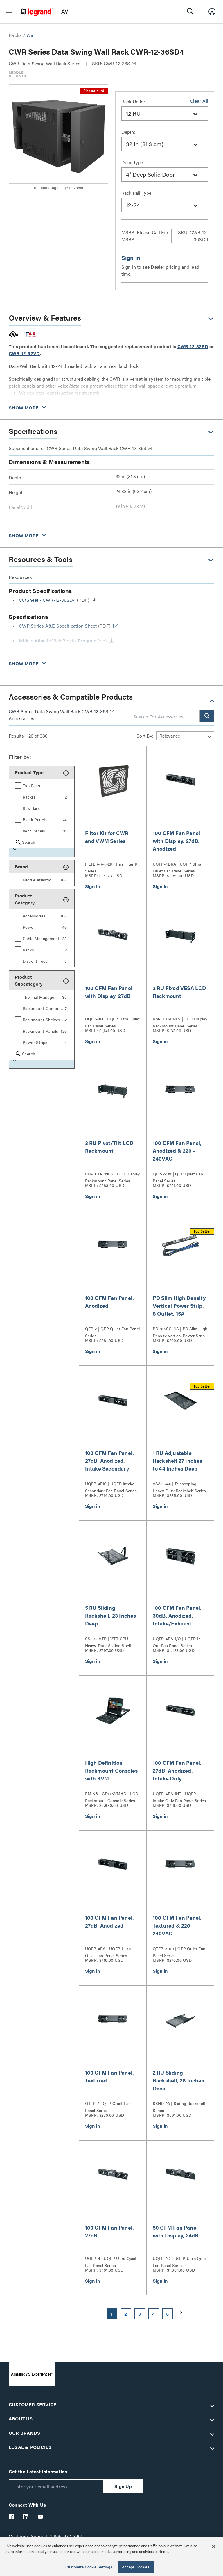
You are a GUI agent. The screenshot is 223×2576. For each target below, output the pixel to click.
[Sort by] (185, 735)
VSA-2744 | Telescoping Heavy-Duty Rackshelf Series (179, 1486)
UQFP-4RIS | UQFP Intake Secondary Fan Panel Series (111, 1486)
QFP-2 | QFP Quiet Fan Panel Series (112, 1331)
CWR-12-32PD (192, 346)
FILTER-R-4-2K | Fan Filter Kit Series (112, 866)
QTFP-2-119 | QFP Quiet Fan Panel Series (179, 1951)
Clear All (199, 100)
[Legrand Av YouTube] (41, 2516)
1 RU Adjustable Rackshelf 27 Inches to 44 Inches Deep (177, 1460)
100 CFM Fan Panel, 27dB (109, 2231)
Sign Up (123, 2486)
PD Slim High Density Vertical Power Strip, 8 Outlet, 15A (179, 1305)
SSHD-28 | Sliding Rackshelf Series (179, 2106)
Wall (31, 35)
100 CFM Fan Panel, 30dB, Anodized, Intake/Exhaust (177, 1615)
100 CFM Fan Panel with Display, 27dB (108, 991)
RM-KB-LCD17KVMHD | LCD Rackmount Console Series (111, 1796)
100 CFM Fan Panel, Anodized (109, 1301)
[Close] (213, 2546)
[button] (9, 12)
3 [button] (139, 2314)
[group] (42, 785)
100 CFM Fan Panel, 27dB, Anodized (109, 1921)
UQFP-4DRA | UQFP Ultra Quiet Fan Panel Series (177, 866)
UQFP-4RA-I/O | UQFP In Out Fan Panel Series (177, 1641)
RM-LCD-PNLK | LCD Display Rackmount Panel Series (112, 1176)
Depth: (128, 132)
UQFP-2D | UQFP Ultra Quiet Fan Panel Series (180, 2261)
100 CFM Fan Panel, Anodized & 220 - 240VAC (177, 1150)
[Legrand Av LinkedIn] (26, 2516)
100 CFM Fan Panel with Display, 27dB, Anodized (176, 840)
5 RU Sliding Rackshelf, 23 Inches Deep (110, 1615)
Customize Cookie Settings (88, 2567)
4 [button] (153, 2314)
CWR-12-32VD (24, 353)
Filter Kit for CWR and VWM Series (107, 836)
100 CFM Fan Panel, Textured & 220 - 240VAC (177, 1925)
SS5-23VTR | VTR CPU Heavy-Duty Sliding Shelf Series (108, 1641)
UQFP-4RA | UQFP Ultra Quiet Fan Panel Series (108, 1951)
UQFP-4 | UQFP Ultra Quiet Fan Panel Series (111, 2261)
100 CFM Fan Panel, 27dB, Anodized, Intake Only (177, 1770)
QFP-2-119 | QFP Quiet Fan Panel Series (178, 1176)
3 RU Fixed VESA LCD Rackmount (179, 991)
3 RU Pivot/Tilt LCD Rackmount (109, 1146)
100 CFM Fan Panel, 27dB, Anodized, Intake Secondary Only (109, 1464)
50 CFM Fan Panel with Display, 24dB (176, 2231)
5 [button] (167, 2314)
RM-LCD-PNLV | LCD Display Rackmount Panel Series (180, 1021)
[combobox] (164, 113)
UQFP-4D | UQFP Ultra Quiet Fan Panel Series (112, 1021)
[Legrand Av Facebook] (12, 2516)
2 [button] (125, 2314)
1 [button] (111, 2314)
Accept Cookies (136, 2567)
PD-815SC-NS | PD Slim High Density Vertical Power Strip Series (180, 1331)
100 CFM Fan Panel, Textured (109, 2076)
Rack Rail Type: (137, 192)
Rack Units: (133, 101)
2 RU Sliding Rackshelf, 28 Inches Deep (178, 2080)
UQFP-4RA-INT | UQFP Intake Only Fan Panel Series (179, 1796)
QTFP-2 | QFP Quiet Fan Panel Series (108, 2106)
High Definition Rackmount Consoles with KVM (111, 1770)
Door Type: (132, 162)
